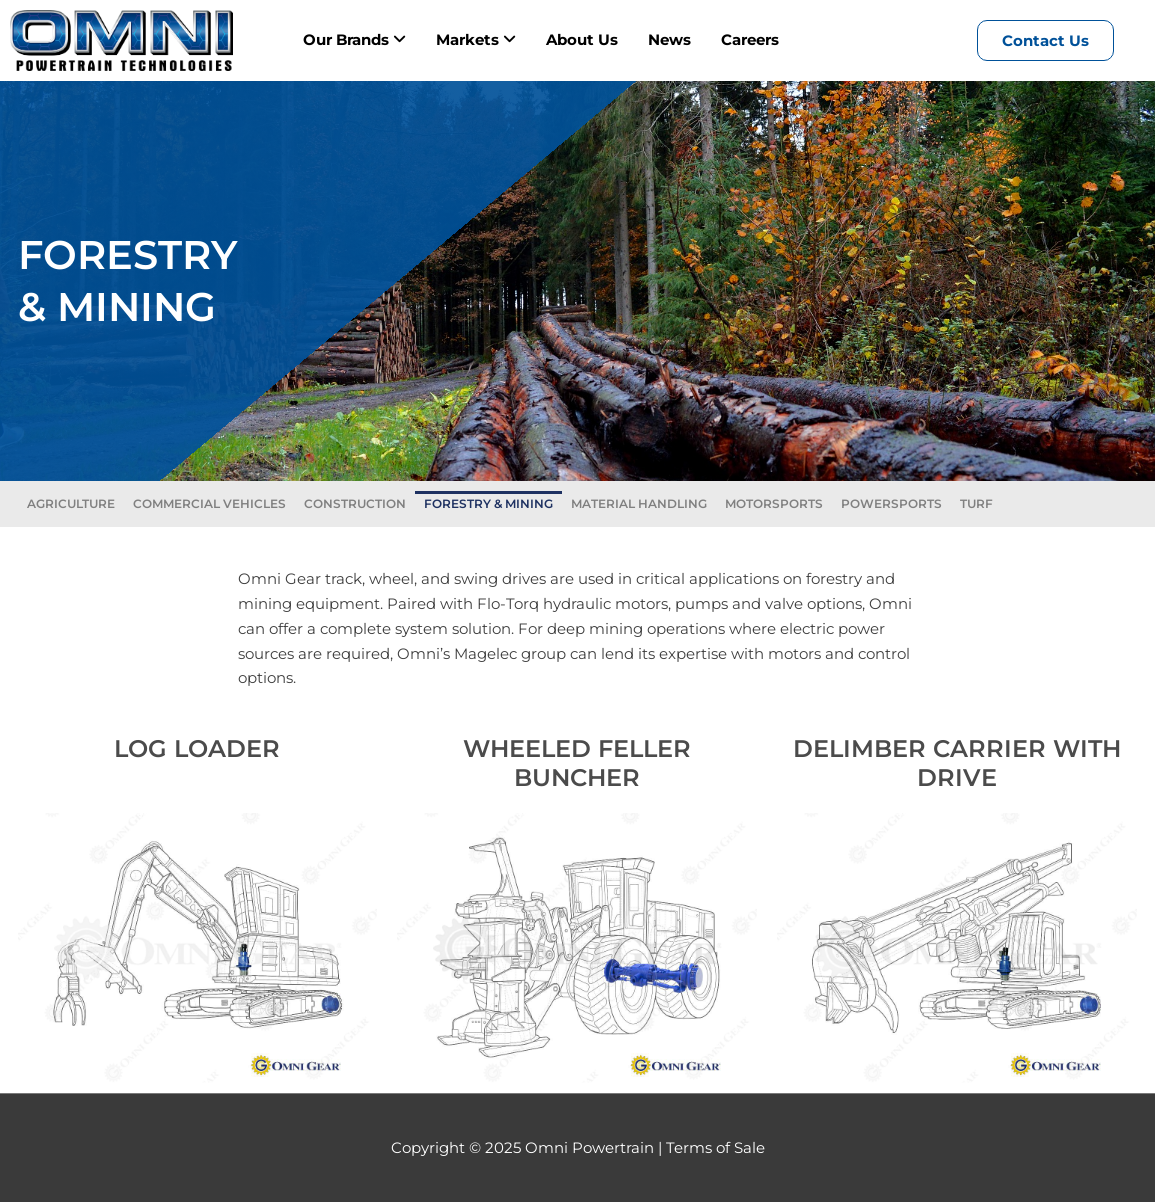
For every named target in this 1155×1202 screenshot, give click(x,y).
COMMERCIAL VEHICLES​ (209, 503)
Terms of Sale (715, 1147)
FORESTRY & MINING (488, 503)
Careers (750, 39)
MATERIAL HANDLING (639, 503)
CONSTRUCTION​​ (355, 503)
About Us (582, 39)
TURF (976, 503)
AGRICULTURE (71, 503)
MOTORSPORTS (774, 503)
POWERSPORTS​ (891, 503)
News (669, 39)
